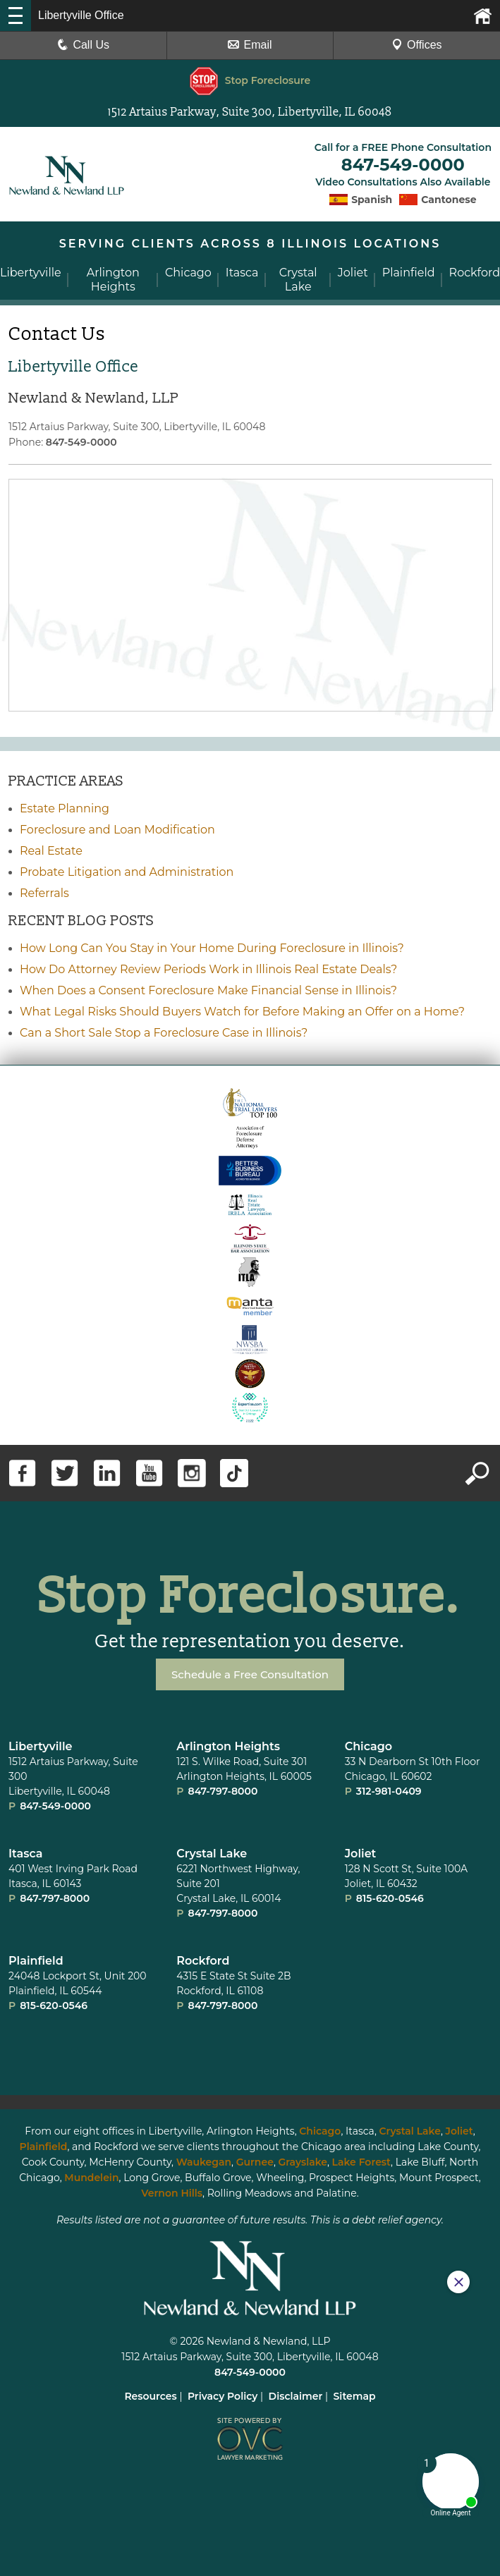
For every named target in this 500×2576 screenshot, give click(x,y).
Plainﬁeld (35, 1958)
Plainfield (44, 2144)
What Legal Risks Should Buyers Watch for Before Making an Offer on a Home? (242, 1009)
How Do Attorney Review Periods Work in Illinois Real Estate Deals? (208, 967)
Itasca (25, 1851)
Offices (416, 45)
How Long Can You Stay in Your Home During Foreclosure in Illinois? (212, 946)
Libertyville (40, 1744)
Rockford (202, 1958)
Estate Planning (64, 806)
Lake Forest (361, 2160)
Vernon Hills (171, 2191)
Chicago (369, 1744)
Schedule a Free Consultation (250, 1672)
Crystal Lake (211, 1851)
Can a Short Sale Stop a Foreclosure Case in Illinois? (163, 1030)
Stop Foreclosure (250, 80)
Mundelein (91, 2175)
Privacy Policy (223, 2394)
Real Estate (51, 848)
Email (250, 45)
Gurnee (255, 2160)
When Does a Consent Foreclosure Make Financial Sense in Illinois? (208, 988)
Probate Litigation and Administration (126, 870)
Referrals (44, 891)
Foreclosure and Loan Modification (117, 827)
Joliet (361, 1851)
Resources (150, 2394)
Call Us (83, 45)
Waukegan (203, 2160)
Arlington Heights (228, 1744)
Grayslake (303, 2160)
